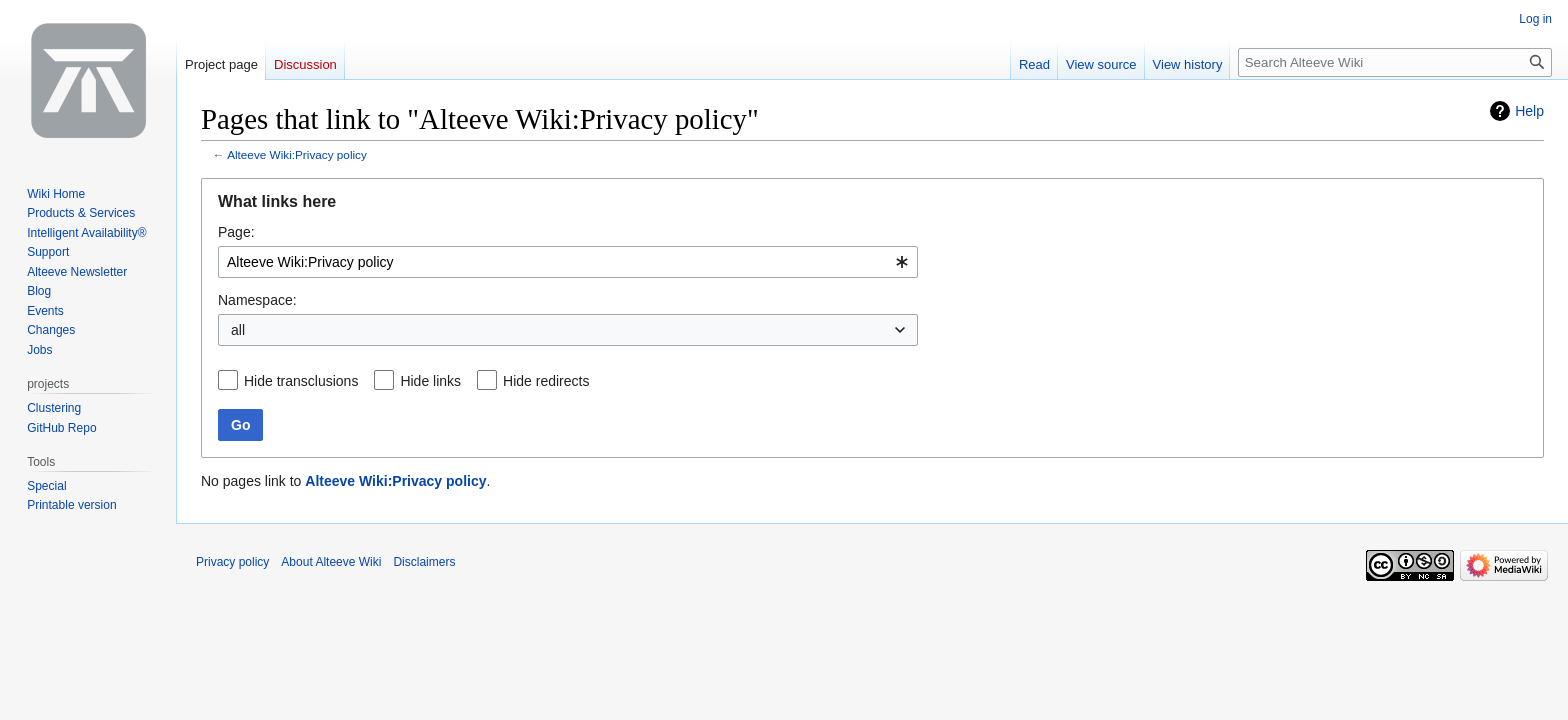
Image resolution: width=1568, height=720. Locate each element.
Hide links (430, 381)
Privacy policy (232, 562)
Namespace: (257, 300)
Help (1529, 111)
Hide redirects (546, 381)
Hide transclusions (301, 381)
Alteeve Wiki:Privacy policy (297, 154)
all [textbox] (238, 330)
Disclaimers (424, 562)
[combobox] (568, 262)
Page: (236, 232)
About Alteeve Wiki (331, 562)
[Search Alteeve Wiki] (1395, 62)
